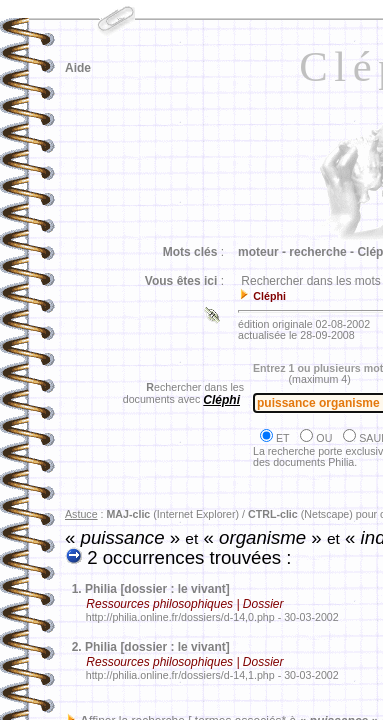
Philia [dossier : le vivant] (157, 589)
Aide (78, 68)
